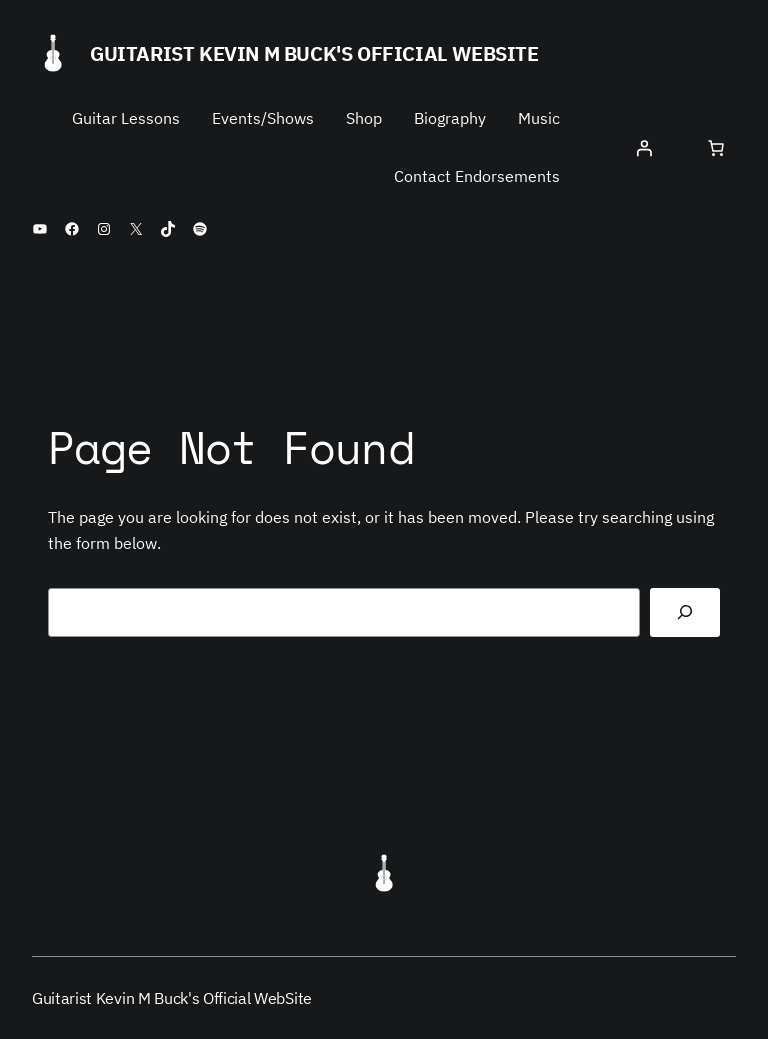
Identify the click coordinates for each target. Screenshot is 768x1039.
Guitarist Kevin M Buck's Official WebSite (314, 53)
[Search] (685, 612)
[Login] (644, 148)
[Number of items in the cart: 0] (716, 148)
